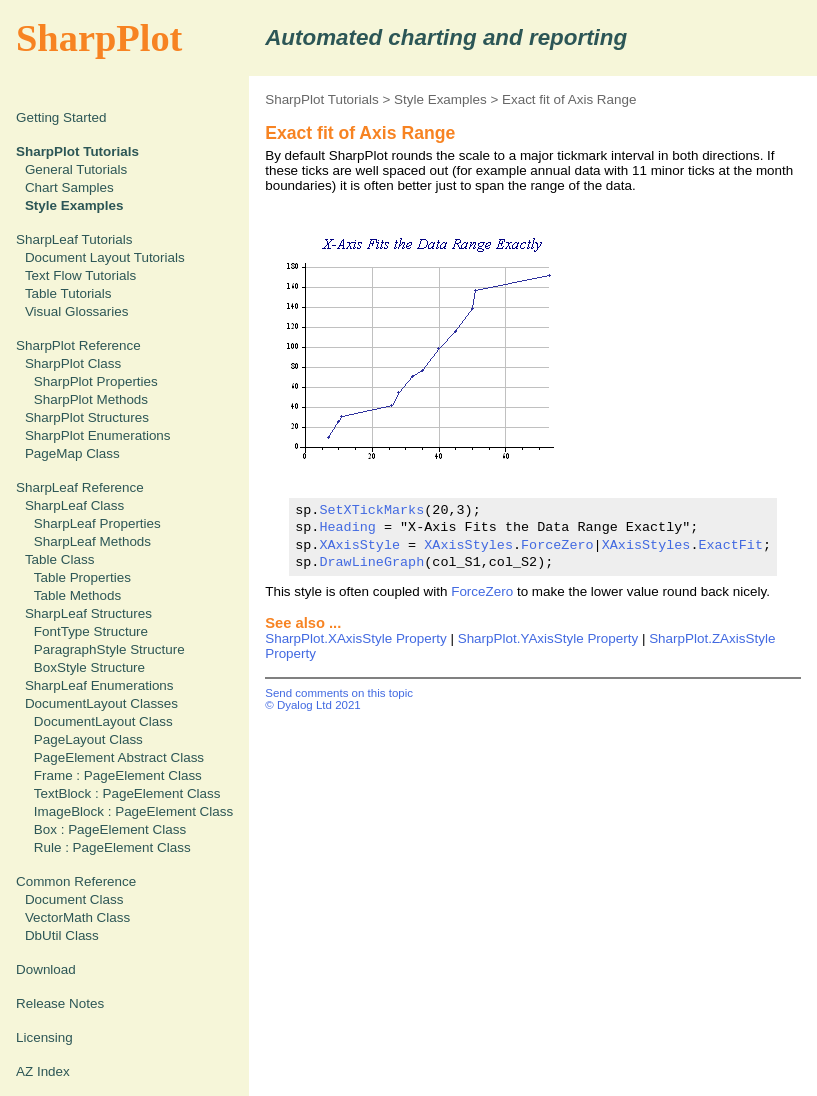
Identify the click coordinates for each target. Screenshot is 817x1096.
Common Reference (76, 881)
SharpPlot (99, 38)
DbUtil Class (62, 935)
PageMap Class (72, 453)
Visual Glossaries (77, 311)
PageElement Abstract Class (119, 757)
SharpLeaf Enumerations (99, 685)
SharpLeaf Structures (88, 613)
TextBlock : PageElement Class (127, 793)
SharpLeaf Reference (80, 487)
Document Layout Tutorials (105, 257)
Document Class (74, 899)
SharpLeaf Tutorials (74, 239)
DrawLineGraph (371, 562)
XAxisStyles (468, 545)
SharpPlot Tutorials (322, 99)
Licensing (44, 1037)
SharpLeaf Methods (92, 541)
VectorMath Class (77, 917)
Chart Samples (69, 187)
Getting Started (61, 117)
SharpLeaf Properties (97, 523)
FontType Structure (91, 631)
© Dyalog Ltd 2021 (313, 705)
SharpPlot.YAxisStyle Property (548, 638)
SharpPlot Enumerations (98, 435)
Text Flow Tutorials (80, 275)
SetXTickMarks (371, 510)
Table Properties (82, 577)
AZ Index (43, 1071)
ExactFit (730, 545)
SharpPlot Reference (78, 345)
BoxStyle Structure (89, 667)
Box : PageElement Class (110, 829)
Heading (347, 527)
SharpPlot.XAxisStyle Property (356, 638)
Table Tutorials (68, 293)
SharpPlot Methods (91, 399)
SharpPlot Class (73, 363)
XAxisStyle (359, 545)
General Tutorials (76, 169)
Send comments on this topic (339, 693)
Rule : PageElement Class (112, 847)
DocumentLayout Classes (101, 703)
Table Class (59, 559)
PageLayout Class (88, 739)
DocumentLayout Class (103, 721)
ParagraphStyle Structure (109, 649)
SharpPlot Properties (96, 381)
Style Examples (440, 99)
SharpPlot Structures (87, 417)
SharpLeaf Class (74, 505)
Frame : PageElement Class (118, 775)
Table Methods (77, 595)
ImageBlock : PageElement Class (133, 811)
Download (46, 969)
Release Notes (60, 1003)
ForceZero (557, 545)
